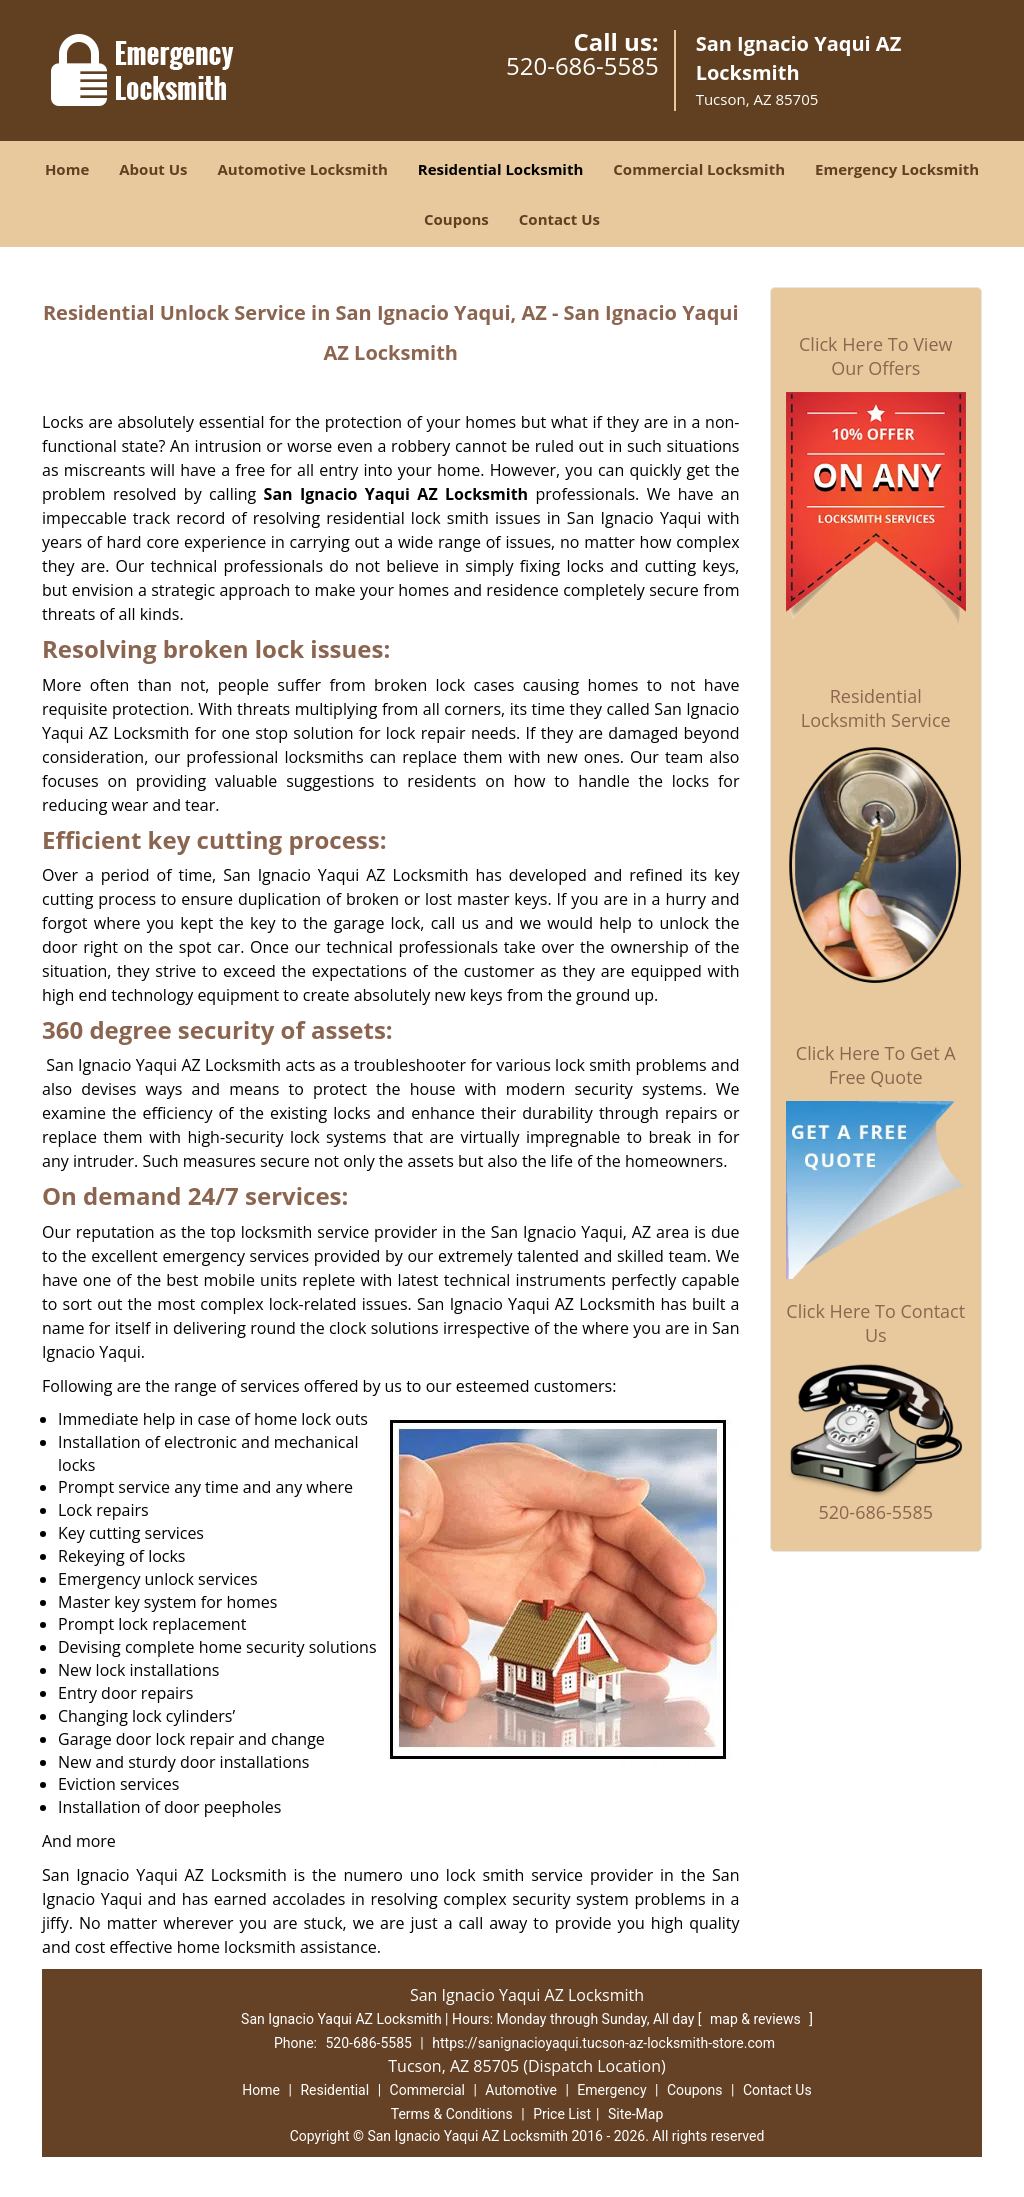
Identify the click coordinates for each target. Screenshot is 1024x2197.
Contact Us (559, 219)
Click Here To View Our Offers (875, 356)
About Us (153, 169)
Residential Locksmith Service (876, 708)
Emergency (611, 2090)
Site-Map (635, 2114)
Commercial (427, 2090)
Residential (334, 2090)
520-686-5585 (582, 65)
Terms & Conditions (452, 2114)
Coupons (456, 219)
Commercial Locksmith (699, 169)
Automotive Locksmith (302, 169)
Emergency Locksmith (897, 169)
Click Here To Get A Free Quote (876, 1065)
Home (67, 169)
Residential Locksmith (501, 169)
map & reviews (757, 2019)
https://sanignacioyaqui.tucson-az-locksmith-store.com (603, 2043)
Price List (562, 2114)
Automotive (521, 2090)
